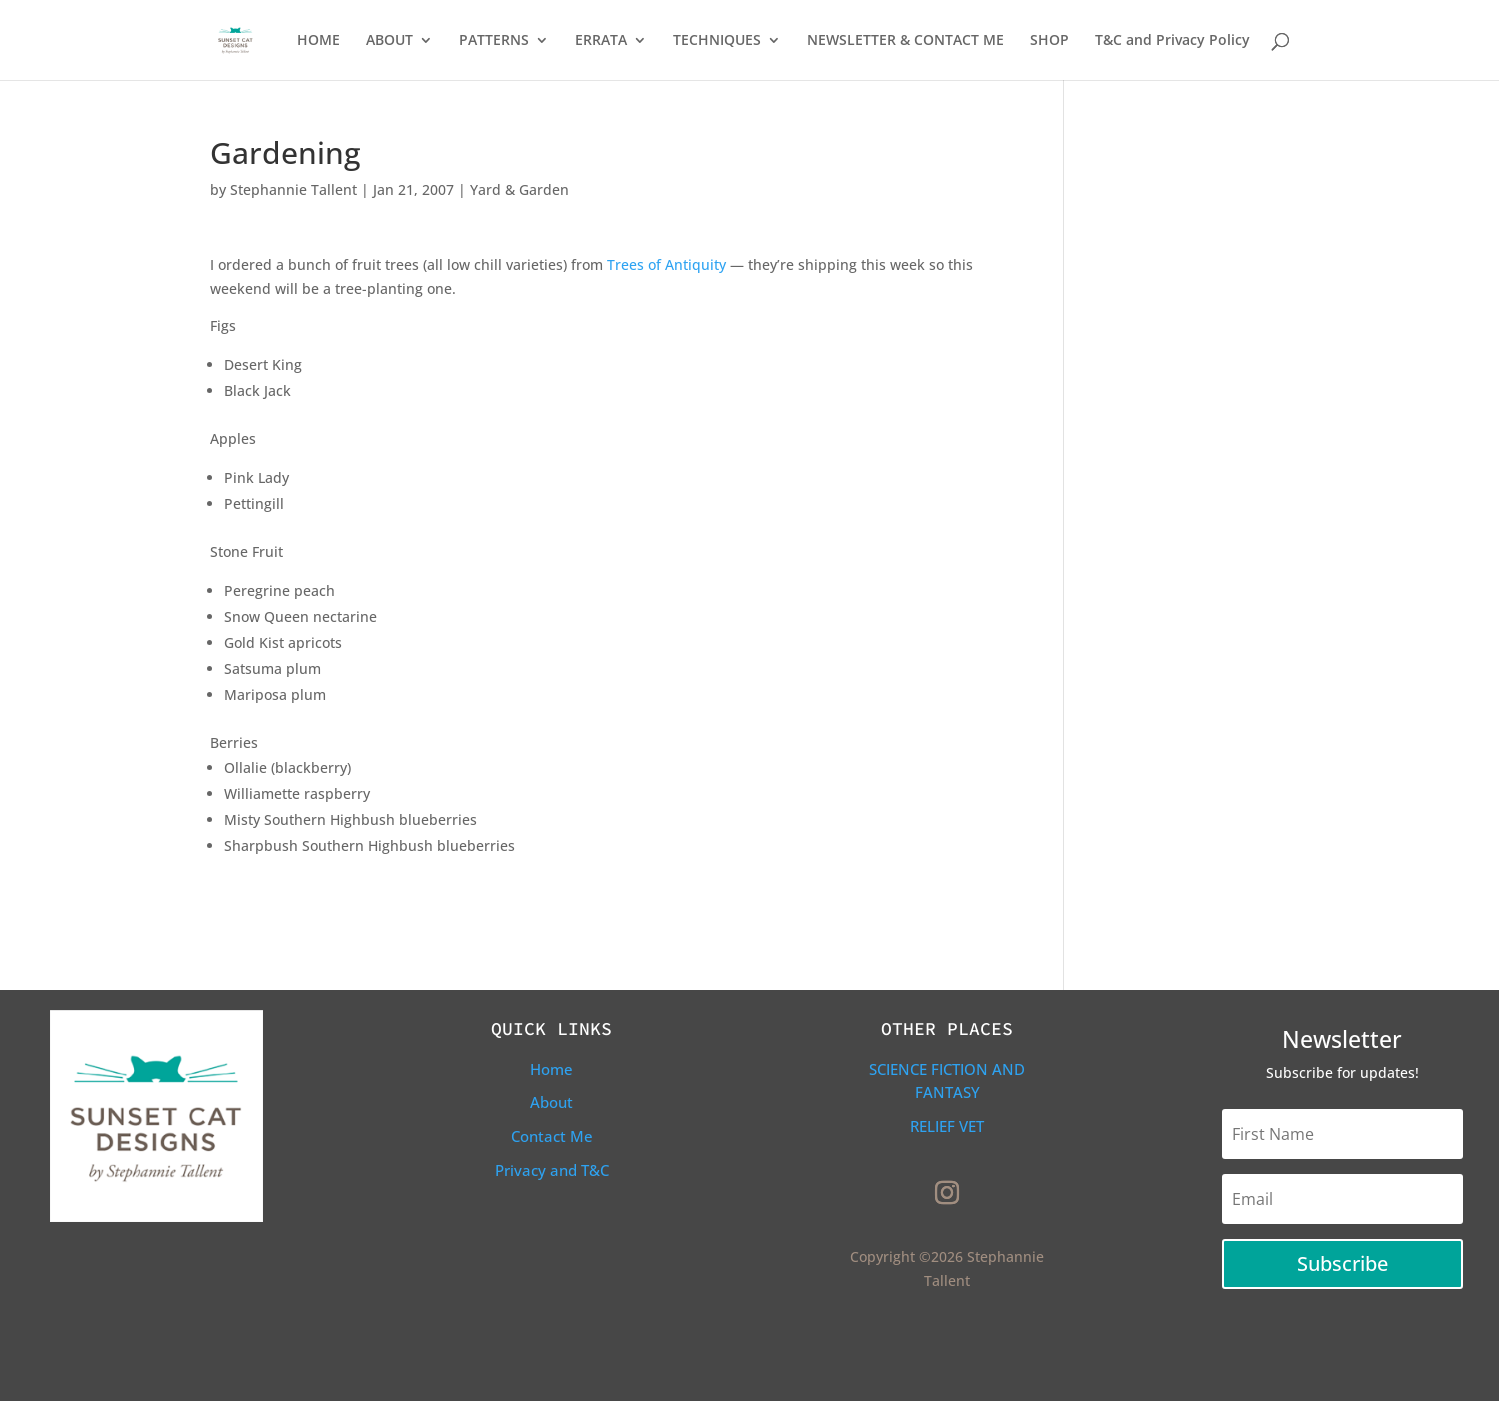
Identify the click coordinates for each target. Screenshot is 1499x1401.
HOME (318, 41)
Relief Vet (947, 1126)
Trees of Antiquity (668, 264)
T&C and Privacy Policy (1172, 41)
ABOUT (389, 41)
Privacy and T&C (552, 1170)
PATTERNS (494, 41)
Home (551, 1069)
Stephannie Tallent (293, 189)
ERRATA (601, 41)
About (551, 1102)
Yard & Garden (519, 189)
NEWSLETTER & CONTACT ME (905, 41)
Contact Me (552, 1136)
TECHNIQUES (717, 41)
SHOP (1049, 41)
